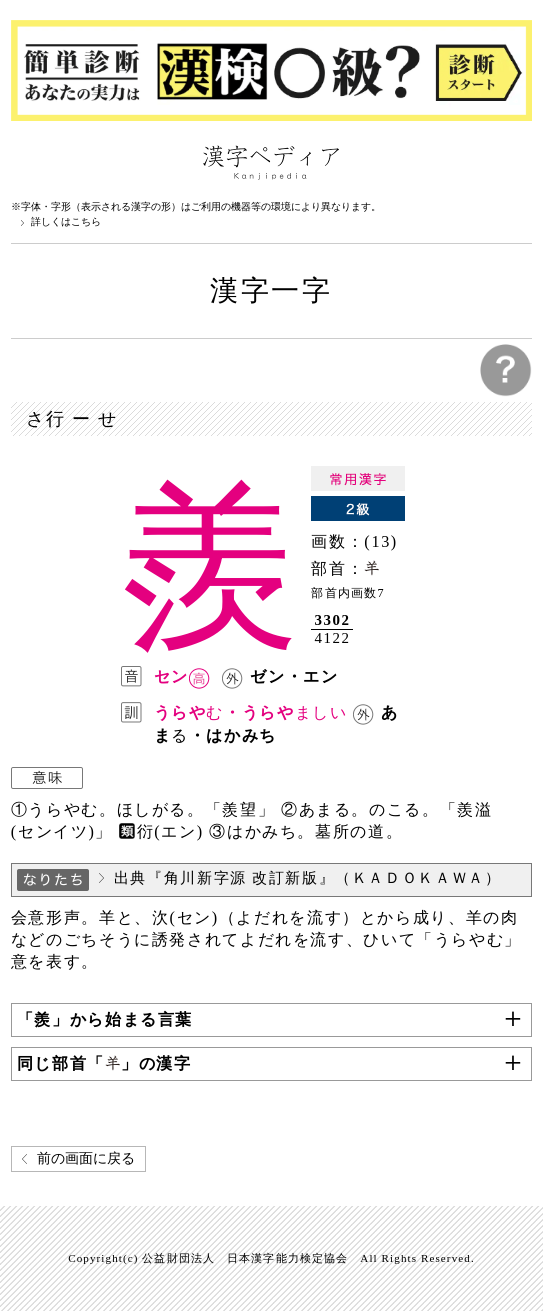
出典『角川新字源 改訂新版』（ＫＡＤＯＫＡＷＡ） (308, 878)
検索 (512, 161)
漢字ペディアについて (31, 161)
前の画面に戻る (86, 1158)
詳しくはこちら (66, 222)
